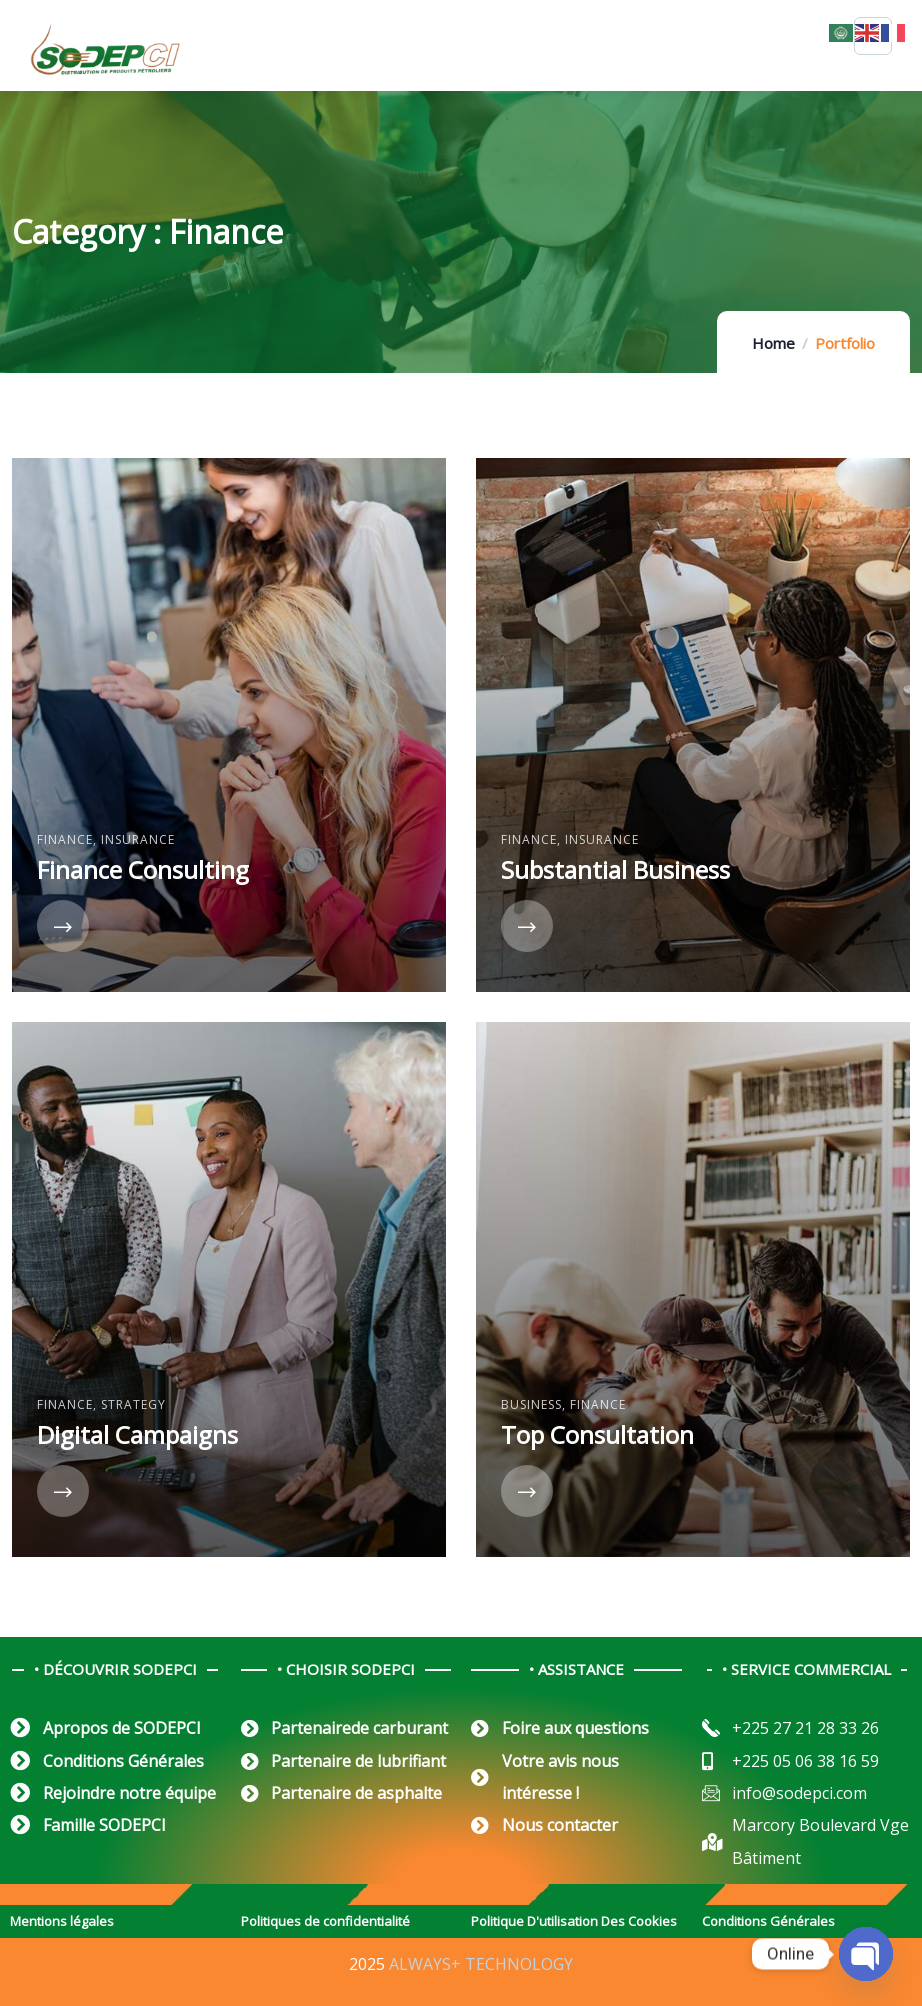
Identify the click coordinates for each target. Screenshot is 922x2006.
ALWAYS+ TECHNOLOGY (481, 1964)
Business (531, 1404)
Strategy (133, 1404)
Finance (65, 839)
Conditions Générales (768, 1921)
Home (773, 343)
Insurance (138, 839)
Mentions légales (62, 1921)
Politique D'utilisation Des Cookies (574, 1921)
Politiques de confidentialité (325, 1921)
